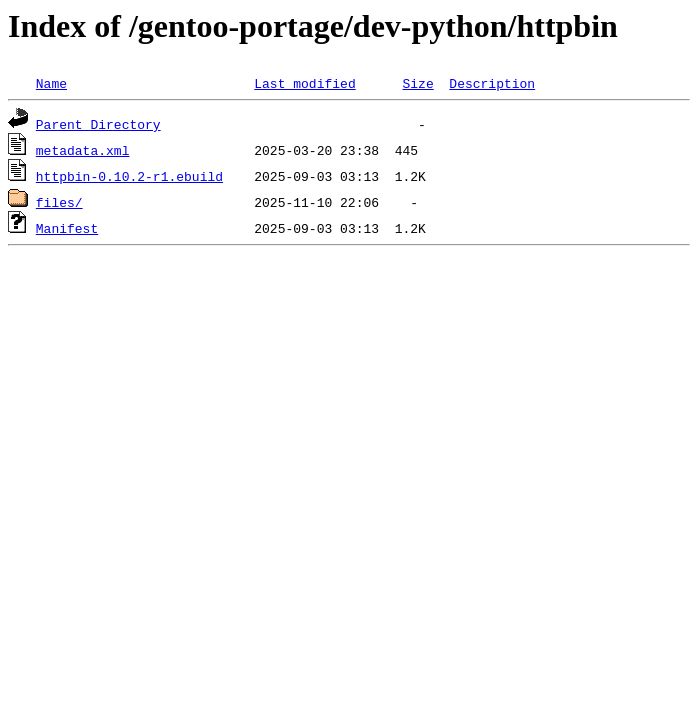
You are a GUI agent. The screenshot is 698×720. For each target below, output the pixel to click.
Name (51, 83)
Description (492, 83)
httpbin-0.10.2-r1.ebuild (129, 176)
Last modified (304, 83)
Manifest (67, 228)
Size (417, 83)
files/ (59, 202)
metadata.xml (83, 150)
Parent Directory (98, 124)
